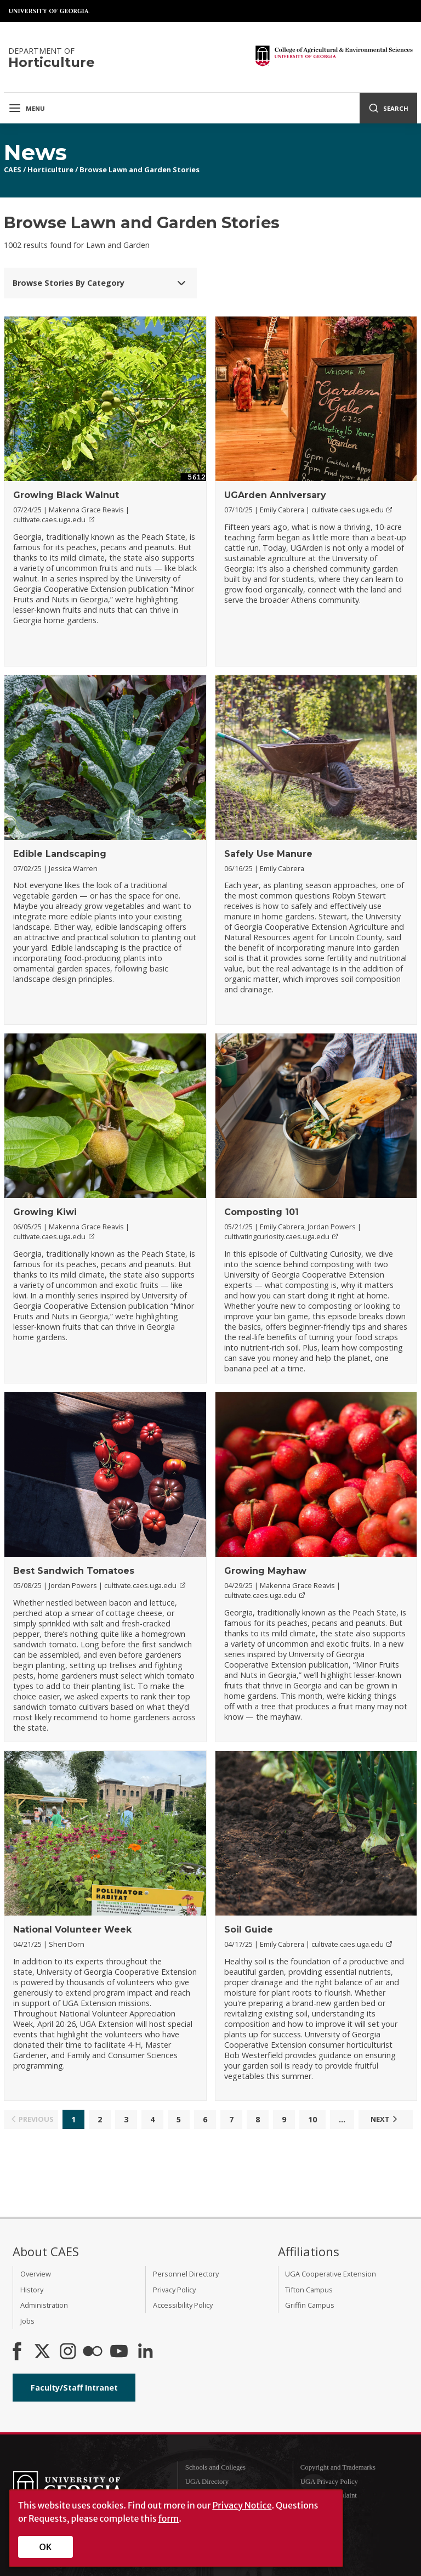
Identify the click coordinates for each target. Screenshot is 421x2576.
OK (45, 2546)
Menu (26, 108)
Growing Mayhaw (265, 1571)
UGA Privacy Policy (329, 2481)
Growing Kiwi (45, 1212)
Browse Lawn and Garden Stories (139, 169)
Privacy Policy (174, 2290)
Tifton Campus (309, 2290)
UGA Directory (207, 2481)
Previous (31, 2119)
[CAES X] (43, 2352)
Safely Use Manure (268, 854)
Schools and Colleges (215, 2467)
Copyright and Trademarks (338, 2467)
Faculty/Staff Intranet (74, 2387)
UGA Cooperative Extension (330, 2274)
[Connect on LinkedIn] (145, 2352)
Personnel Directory (186, 2274)
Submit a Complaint (328, 2495)
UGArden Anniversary (275, 495)
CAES (12, 169)
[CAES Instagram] (67, 2352)
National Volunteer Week (72, 1929)
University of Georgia (49, 11)
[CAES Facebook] (17, 2352)
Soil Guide (248, 1929)
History (31, 2290)
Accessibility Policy (183, 2305)
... (342, 2119)
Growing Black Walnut (66, 495)
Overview (35, 2274)
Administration (44, 2305)
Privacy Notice (241, 2505)
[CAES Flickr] (92, 2352)
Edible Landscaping (59, 854)
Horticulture (50, 169)
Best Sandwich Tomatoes (73, 1571)
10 (312, 2119)
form (168, 2518)
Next (385, 2119)
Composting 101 (261, 1212)
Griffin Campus (309, 2305)
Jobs (27, 2321)
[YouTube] (119, 2352)
